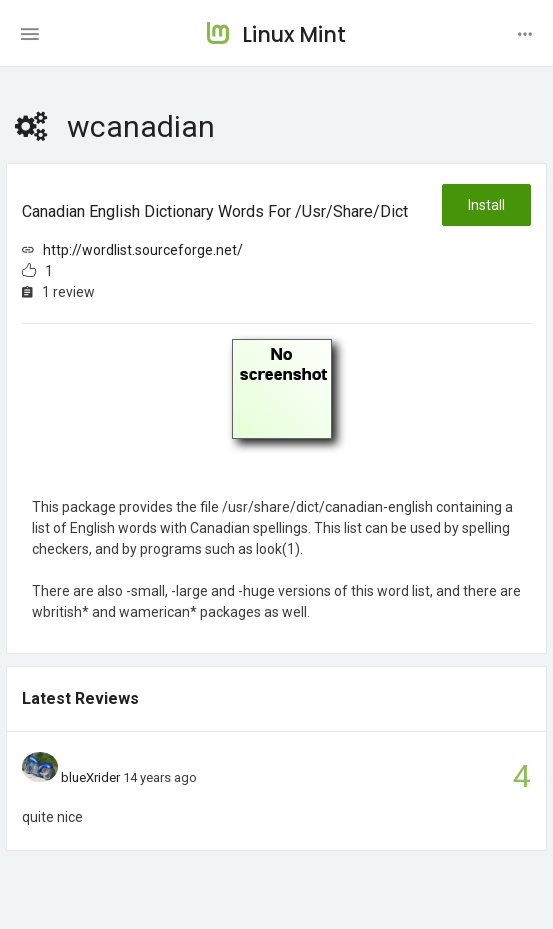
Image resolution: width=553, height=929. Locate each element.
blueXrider (90, 777)
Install (486, 205)
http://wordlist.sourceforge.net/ (143, 250)
